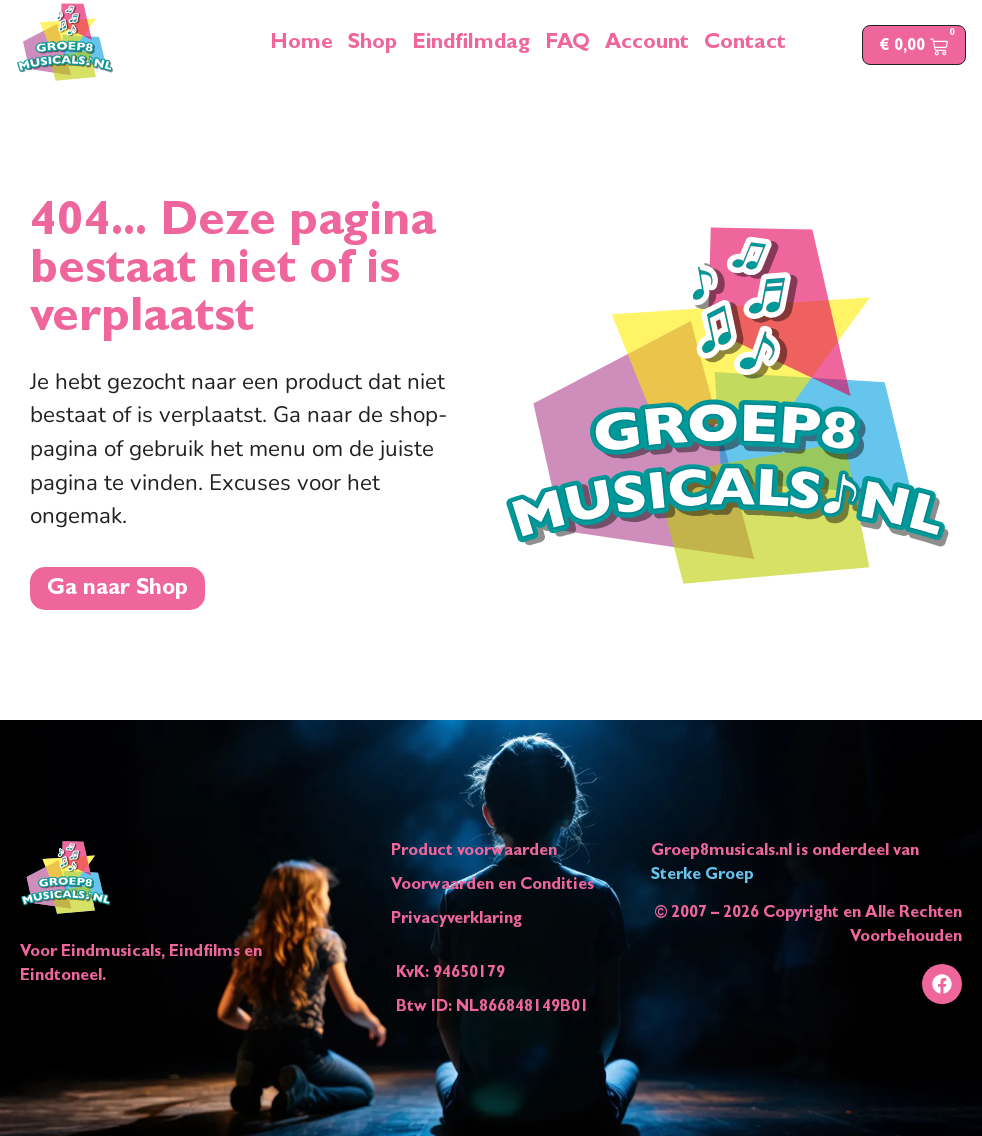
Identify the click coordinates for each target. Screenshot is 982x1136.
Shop (372, 45)
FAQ (567, 45)
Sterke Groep (702, 876)
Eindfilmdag (471, 45)
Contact (745, 45)
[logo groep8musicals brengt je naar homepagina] (65, 42)
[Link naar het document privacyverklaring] (492, 920)
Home (301, 45)
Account (647, 45)
